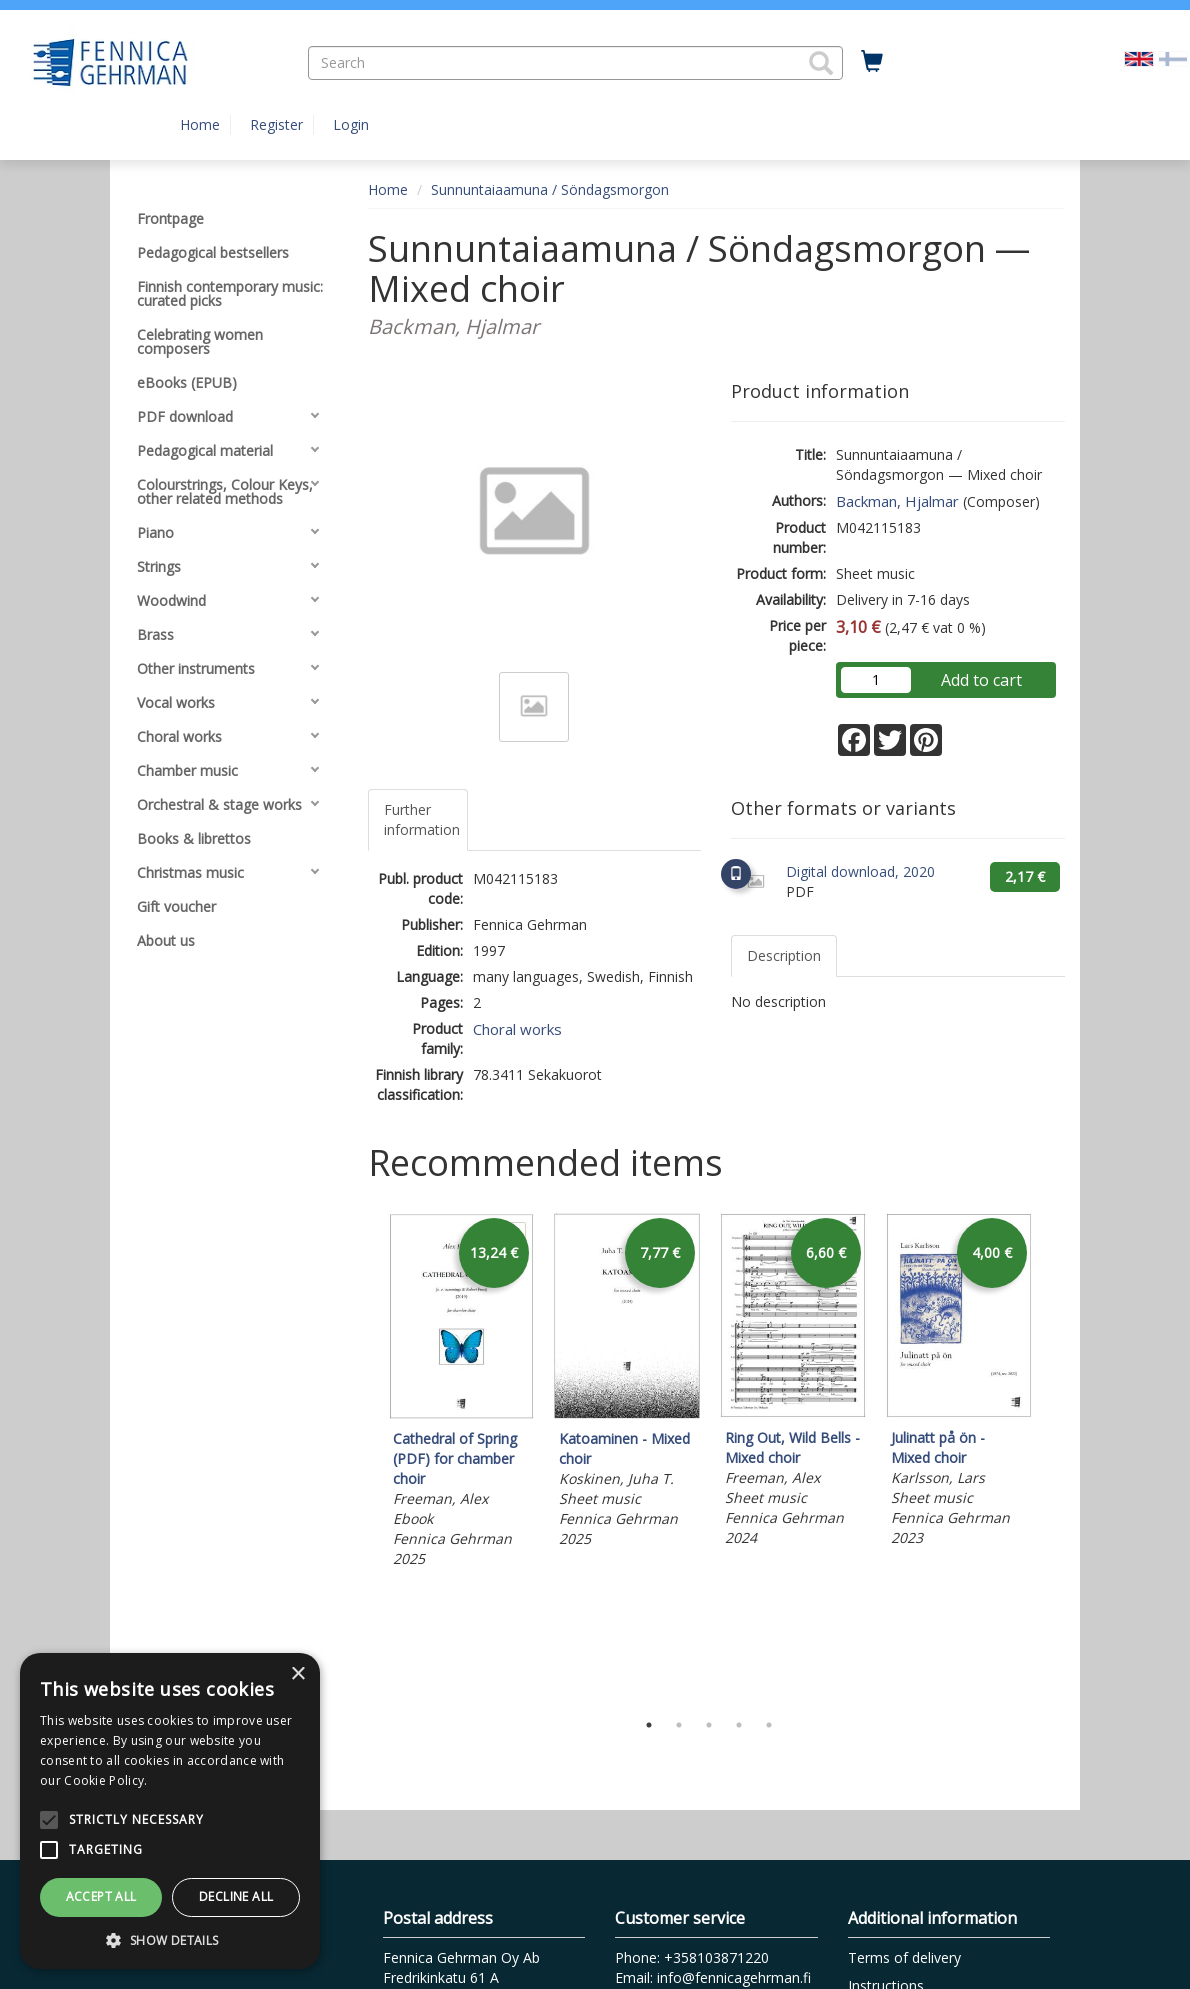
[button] (821, 63)
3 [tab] (709, 1725)
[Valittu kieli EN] (1139, 57)
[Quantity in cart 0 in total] (872, 62)
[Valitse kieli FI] (1173, 57)
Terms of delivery (904, 1957)
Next (1055, 1456)
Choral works (517, 1029)
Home (200, 124)
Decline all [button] (236, 1896)
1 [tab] (649, 1725)
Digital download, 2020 (860, 871)
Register (276, 124)
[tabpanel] (461, 1394)
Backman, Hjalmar (897, 501)
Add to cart (981, 680)
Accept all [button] (101, 1896)
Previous (363, 1456)
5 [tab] (769, 1725)
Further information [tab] (422, 819)
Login (351, 124)
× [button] (297, 1674)
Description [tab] (784, 955)
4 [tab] (739, 1725)
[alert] (170, 1811)
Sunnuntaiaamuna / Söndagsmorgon (550, 189)
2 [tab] (679, 1725)
